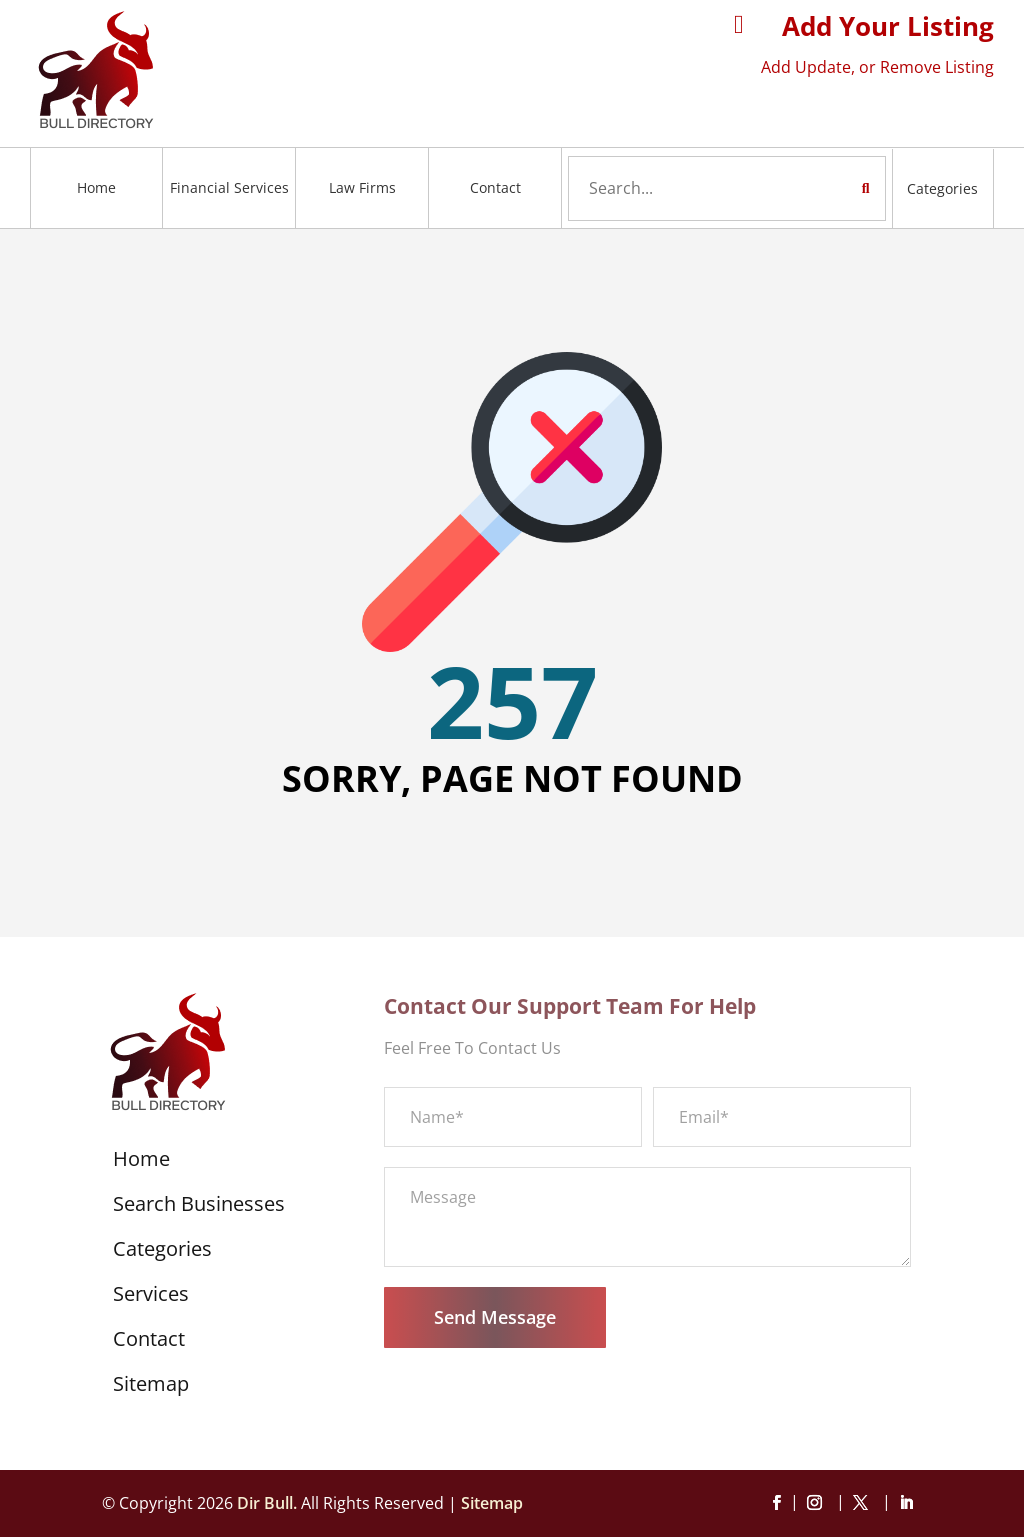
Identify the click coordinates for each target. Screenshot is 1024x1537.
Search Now (828, 188)
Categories (942, 188)
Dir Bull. (267, 1503)
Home (96, 187)
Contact (495, 187)
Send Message (495, 1317)
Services (151, 1297)
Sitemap (151, 1387)
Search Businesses (199, 1207)
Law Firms (362, 187)
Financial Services (229, 187)
